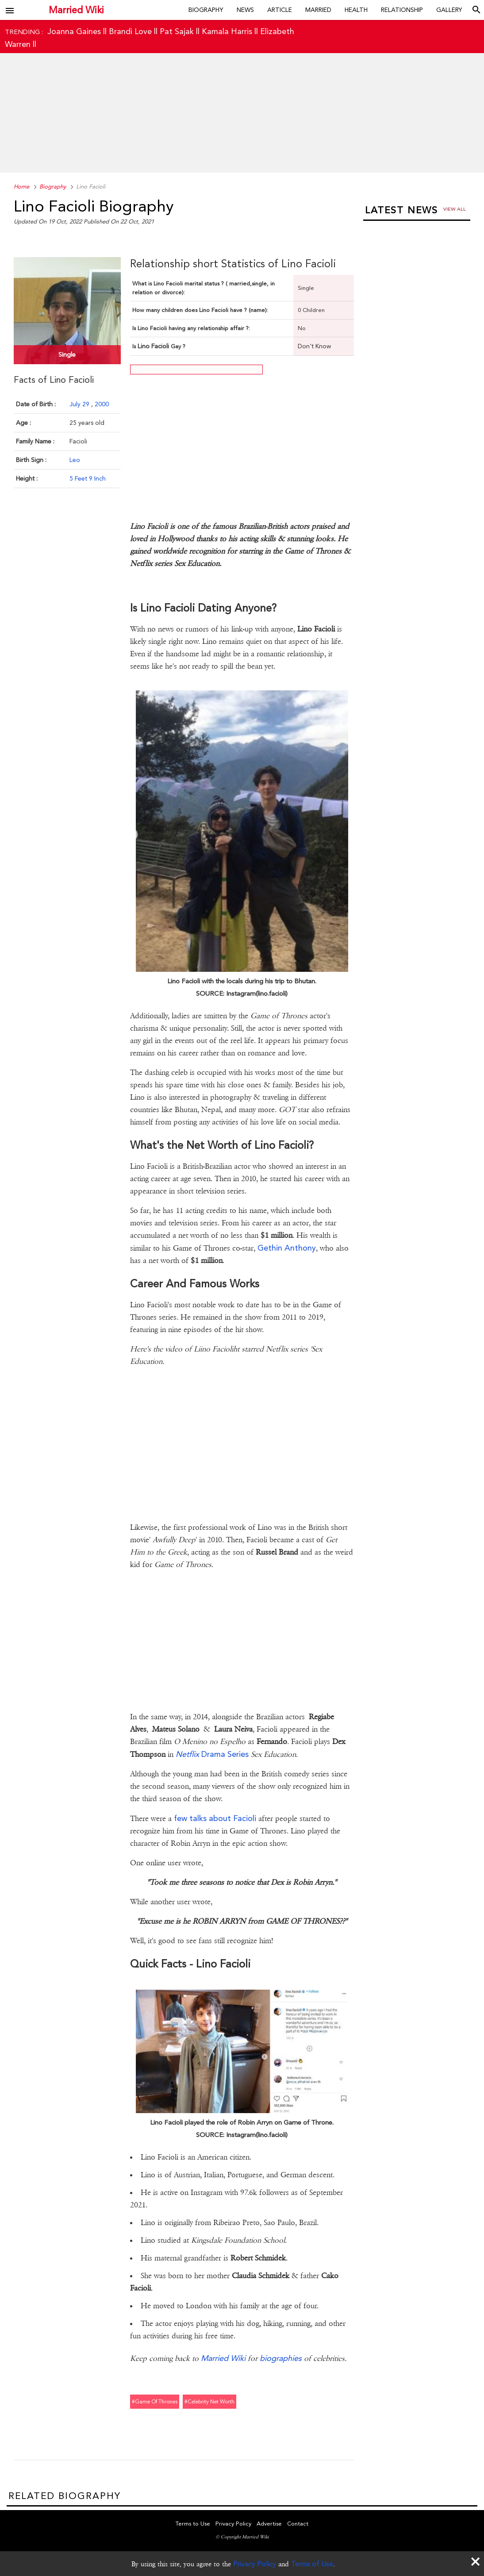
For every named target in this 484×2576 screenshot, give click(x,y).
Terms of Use (312, 2564)
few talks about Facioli (215, 1818)
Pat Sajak (177, 31)
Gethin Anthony (286, 1247)
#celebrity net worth (209, 2402)
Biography (205, 9)
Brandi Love (130, 31)
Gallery (449, 9)
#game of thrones (154, 2402)
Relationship (402, 9)
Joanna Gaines (74, 31)
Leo (74, 459)
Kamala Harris (227, 31)
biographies (281, 2358)
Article (279, 9)
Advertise (269, 2523)
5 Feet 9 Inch (87, 478)
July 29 (80, 404)
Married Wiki (76, 9)
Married (318, 9)
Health (356, 9)
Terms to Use (193, 2523)
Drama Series (212, 1754)
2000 (102, 404)
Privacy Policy (254, 2564)
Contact (297, 2523)
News (245, 9)
